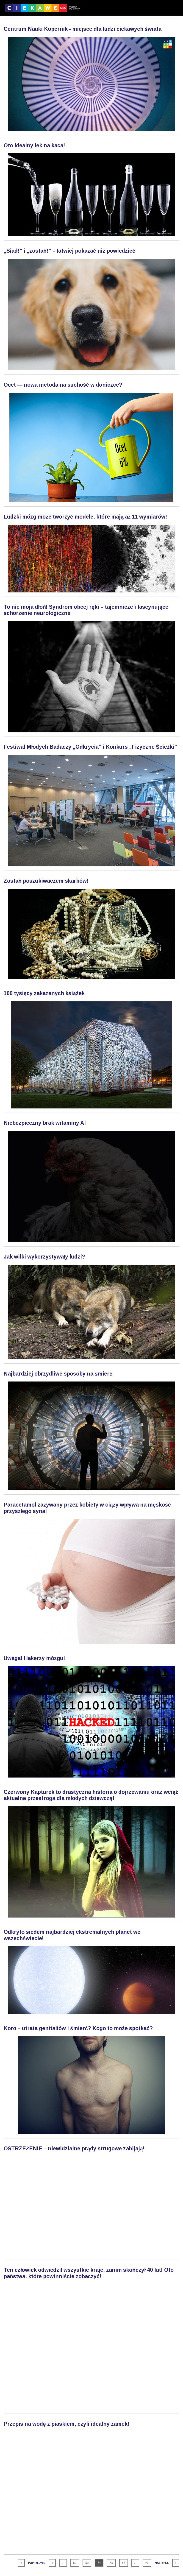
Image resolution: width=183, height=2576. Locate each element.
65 (111, 2563)
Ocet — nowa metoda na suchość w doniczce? (63, 385)
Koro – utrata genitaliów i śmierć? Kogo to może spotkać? (78, 2028)
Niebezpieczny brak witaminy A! (45, 1123)
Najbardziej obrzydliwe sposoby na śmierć (58, 1374)
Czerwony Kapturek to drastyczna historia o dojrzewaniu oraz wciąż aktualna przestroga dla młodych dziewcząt (91, 1795)
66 (123, 2563)
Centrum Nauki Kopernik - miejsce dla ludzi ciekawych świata (82, 29)
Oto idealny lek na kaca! (34, 145)
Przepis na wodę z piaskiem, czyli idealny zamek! (66, 2424)
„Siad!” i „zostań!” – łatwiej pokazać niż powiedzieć (69, 251)
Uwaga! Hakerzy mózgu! (34, 1658)
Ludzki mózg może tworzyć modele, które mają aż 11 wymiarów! (85, 517)
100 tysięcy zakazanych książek (44, 993)
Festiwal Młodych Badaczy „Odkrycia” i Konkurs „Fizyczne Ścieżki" (90, 747)
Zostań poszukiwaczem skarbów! (46, 881)
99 (147, 2563)
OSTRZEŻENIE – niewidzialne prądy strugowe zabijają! (74, 2149)
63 (87, 2563)
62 (74, 2563)
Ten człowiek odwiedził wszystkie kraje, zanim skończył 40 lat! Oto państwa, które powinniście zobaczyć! (89, 2273)
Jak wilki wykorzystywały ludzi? (44, 1257)
